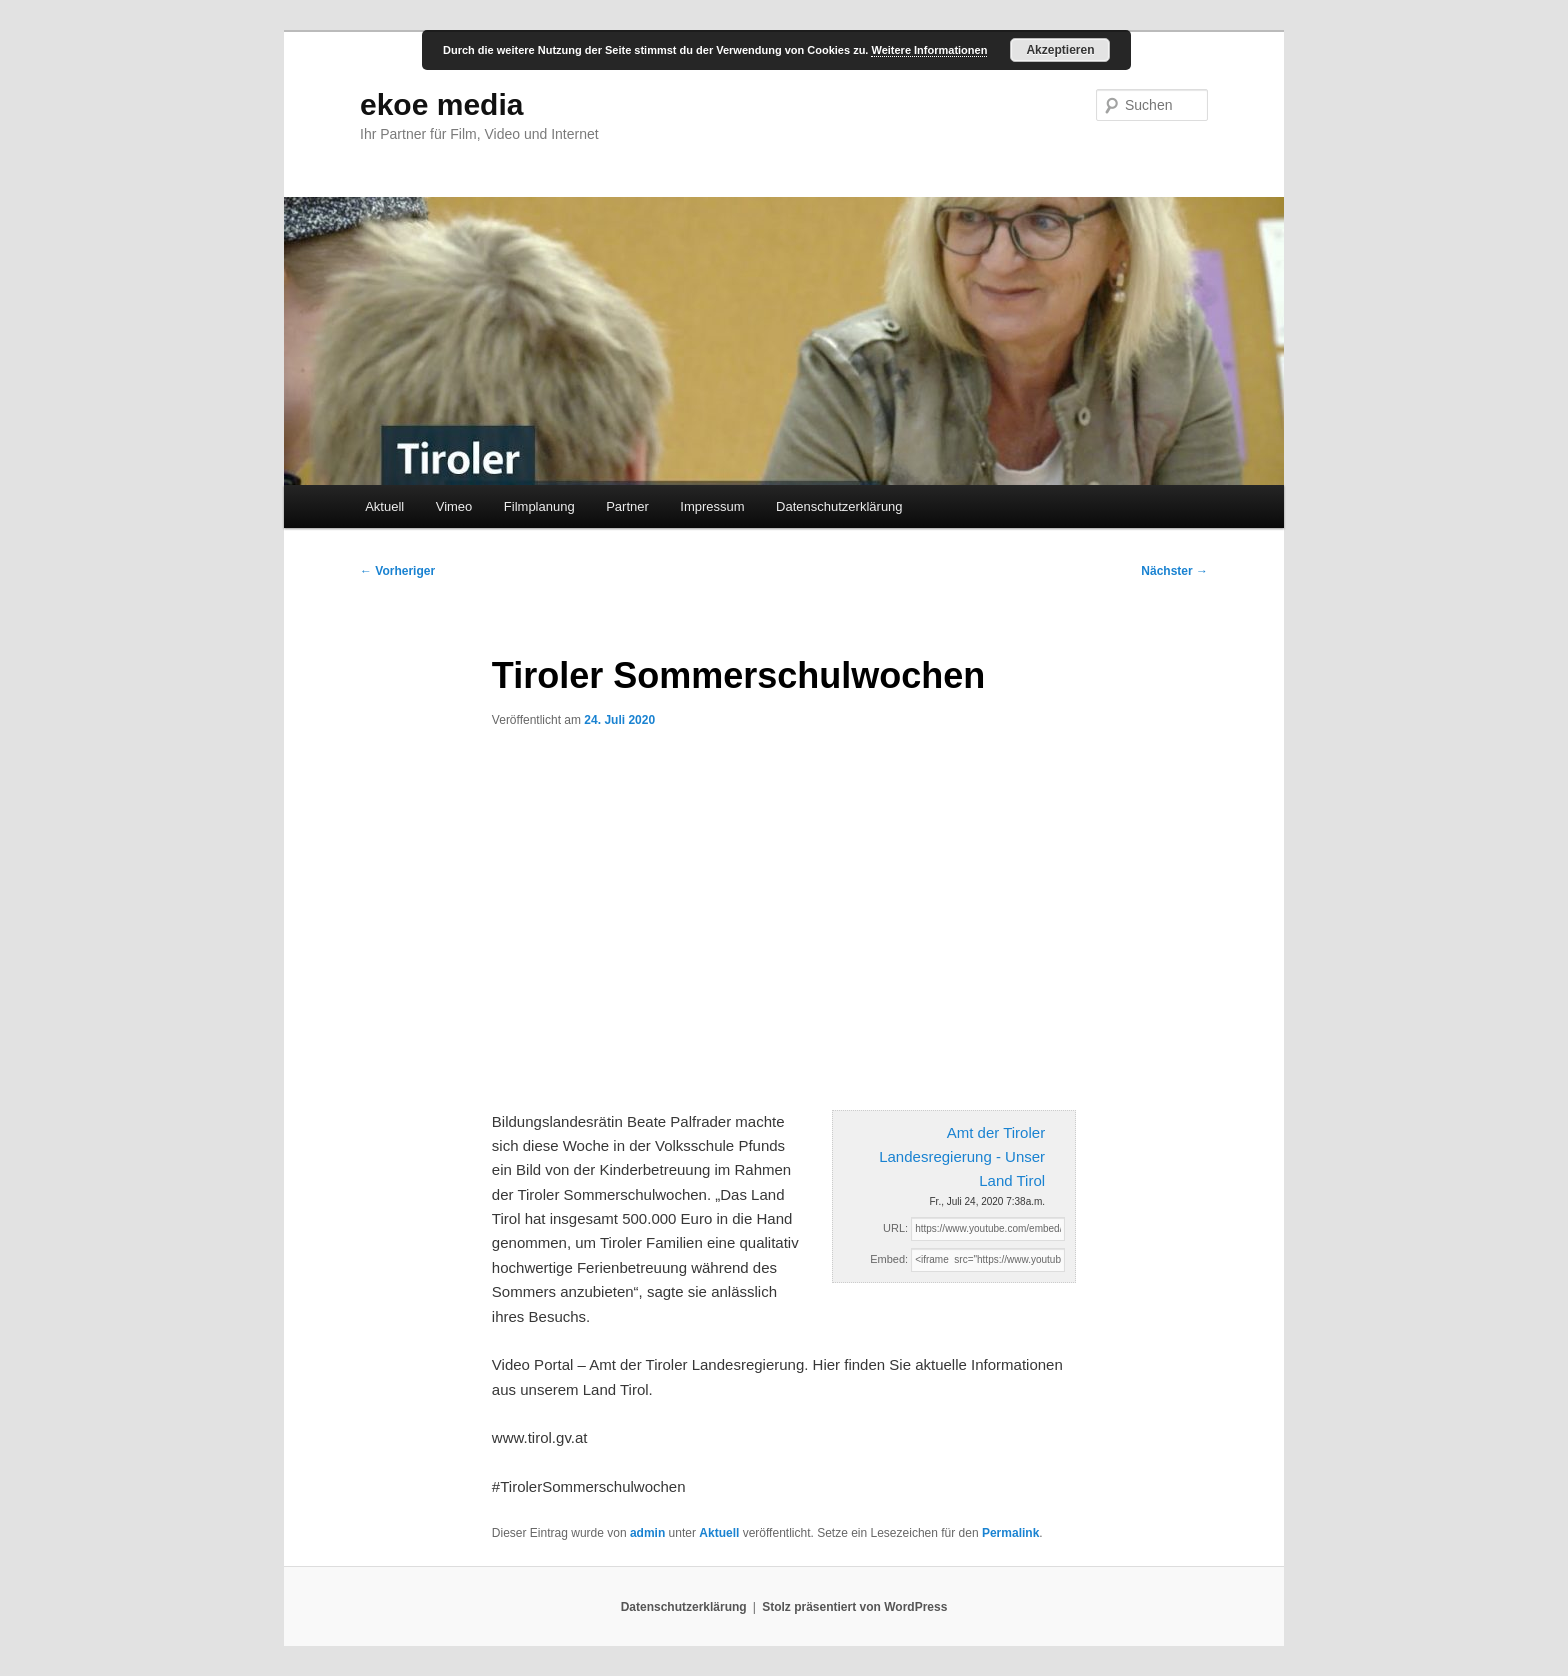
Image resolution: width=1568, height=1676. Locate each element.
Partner (627, 506)
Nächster (1174, 571)
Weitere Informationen (929, 50)
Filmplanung (539, 506)
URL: (895, 1228)
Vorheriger (397, 571)
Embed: (889, 1259)
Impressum (712, 506)
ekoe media (441, 104)
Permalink (1010, 1533)
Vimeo (454, 506)
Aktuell (384, 506)
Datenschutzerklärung (839, 506)
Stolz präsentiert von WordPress (854, 1607)
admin (647, 1533)
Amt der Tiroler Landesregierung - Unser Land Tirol (962, 1157)
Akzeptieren (1060, 50)
